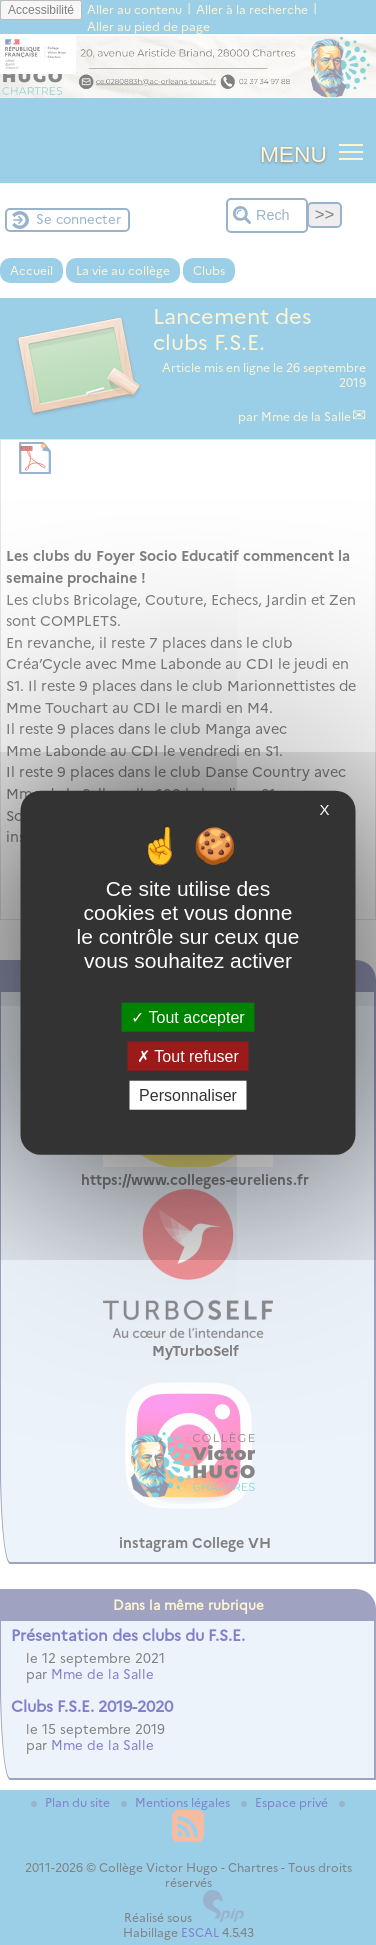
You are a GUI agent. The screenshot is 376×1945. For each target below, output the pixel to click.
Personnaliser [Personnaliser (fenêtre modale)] (188, 1095)
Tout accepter (187, 1016)
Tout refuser (188, 1055)
